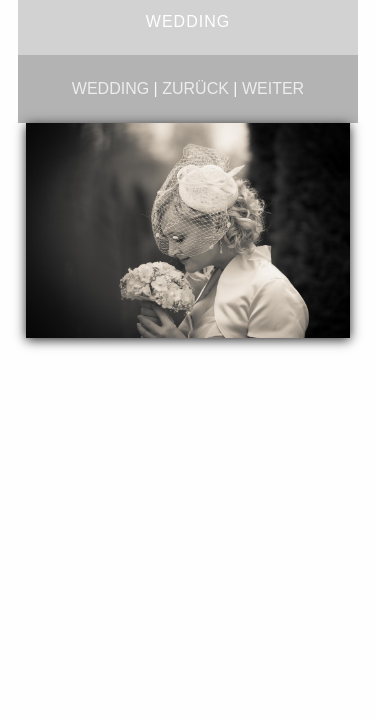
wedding (110, 88)
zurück (195, 88)
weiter (273, 88)
